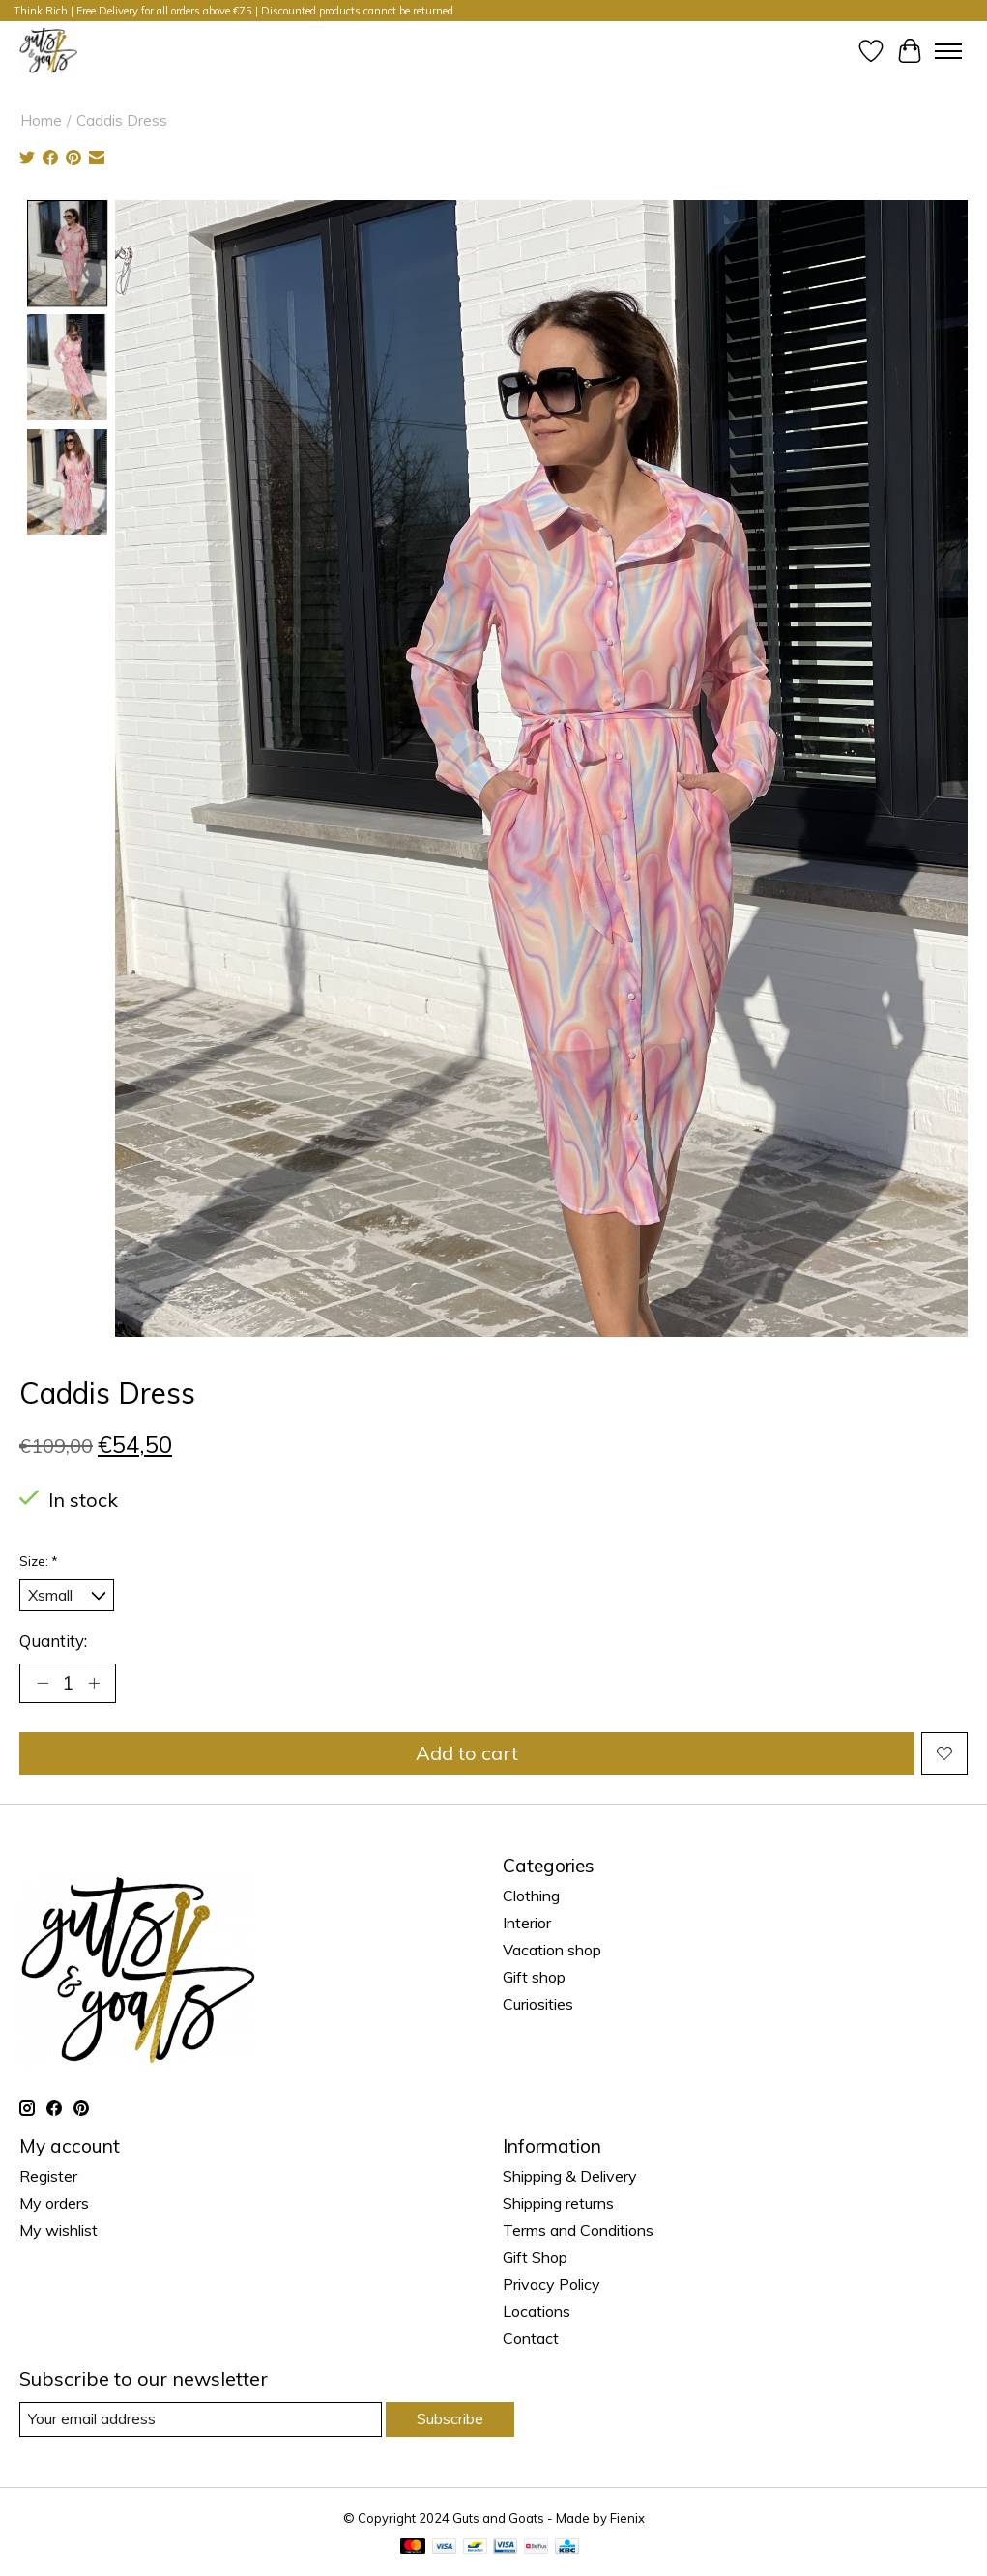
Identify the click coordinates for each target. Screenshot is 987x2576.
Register (48, 2175)
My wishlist (58, 2230)
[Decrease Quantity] (42, 1682)
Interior (527, 1922)
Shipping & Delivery (570, 2175)
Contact (531, 2338)
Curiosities (538, 2003)
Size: (38, 1561)
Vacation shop (552, 1949)
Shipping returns (558, 2203)
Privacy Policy (551, 2284)
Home (41, 120)
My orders (54, 2203)
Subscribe (450, 2418)
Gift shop (534, 1976)
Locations (536, 2311)
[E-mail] (200, 2419)
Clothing (531, 1895)
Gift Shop (535, 2257)
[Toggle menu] (948, 51)
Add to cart (467, 1753)
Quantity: (53, 1641)
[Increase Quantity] (93, 1682)
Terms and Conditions (578, 2230)
